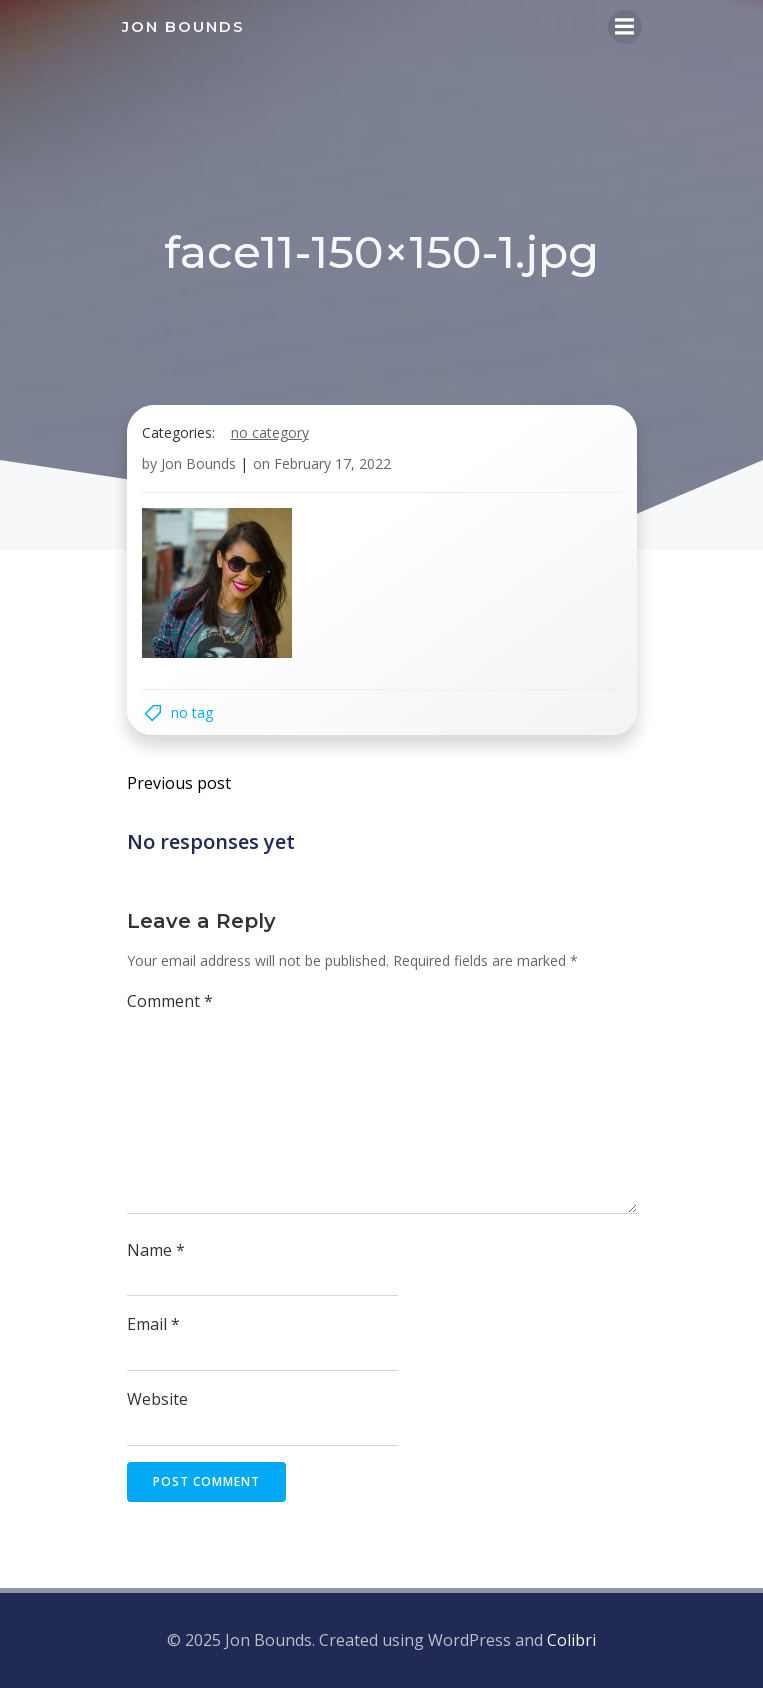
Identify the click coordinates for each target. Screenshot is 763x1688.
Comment (170, 1001)
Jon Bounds (198, 463)
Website (157, 1399)
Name (156, 1250)
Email (153, 1324)
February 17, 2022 (332, 463)
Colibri (571, 1640)
